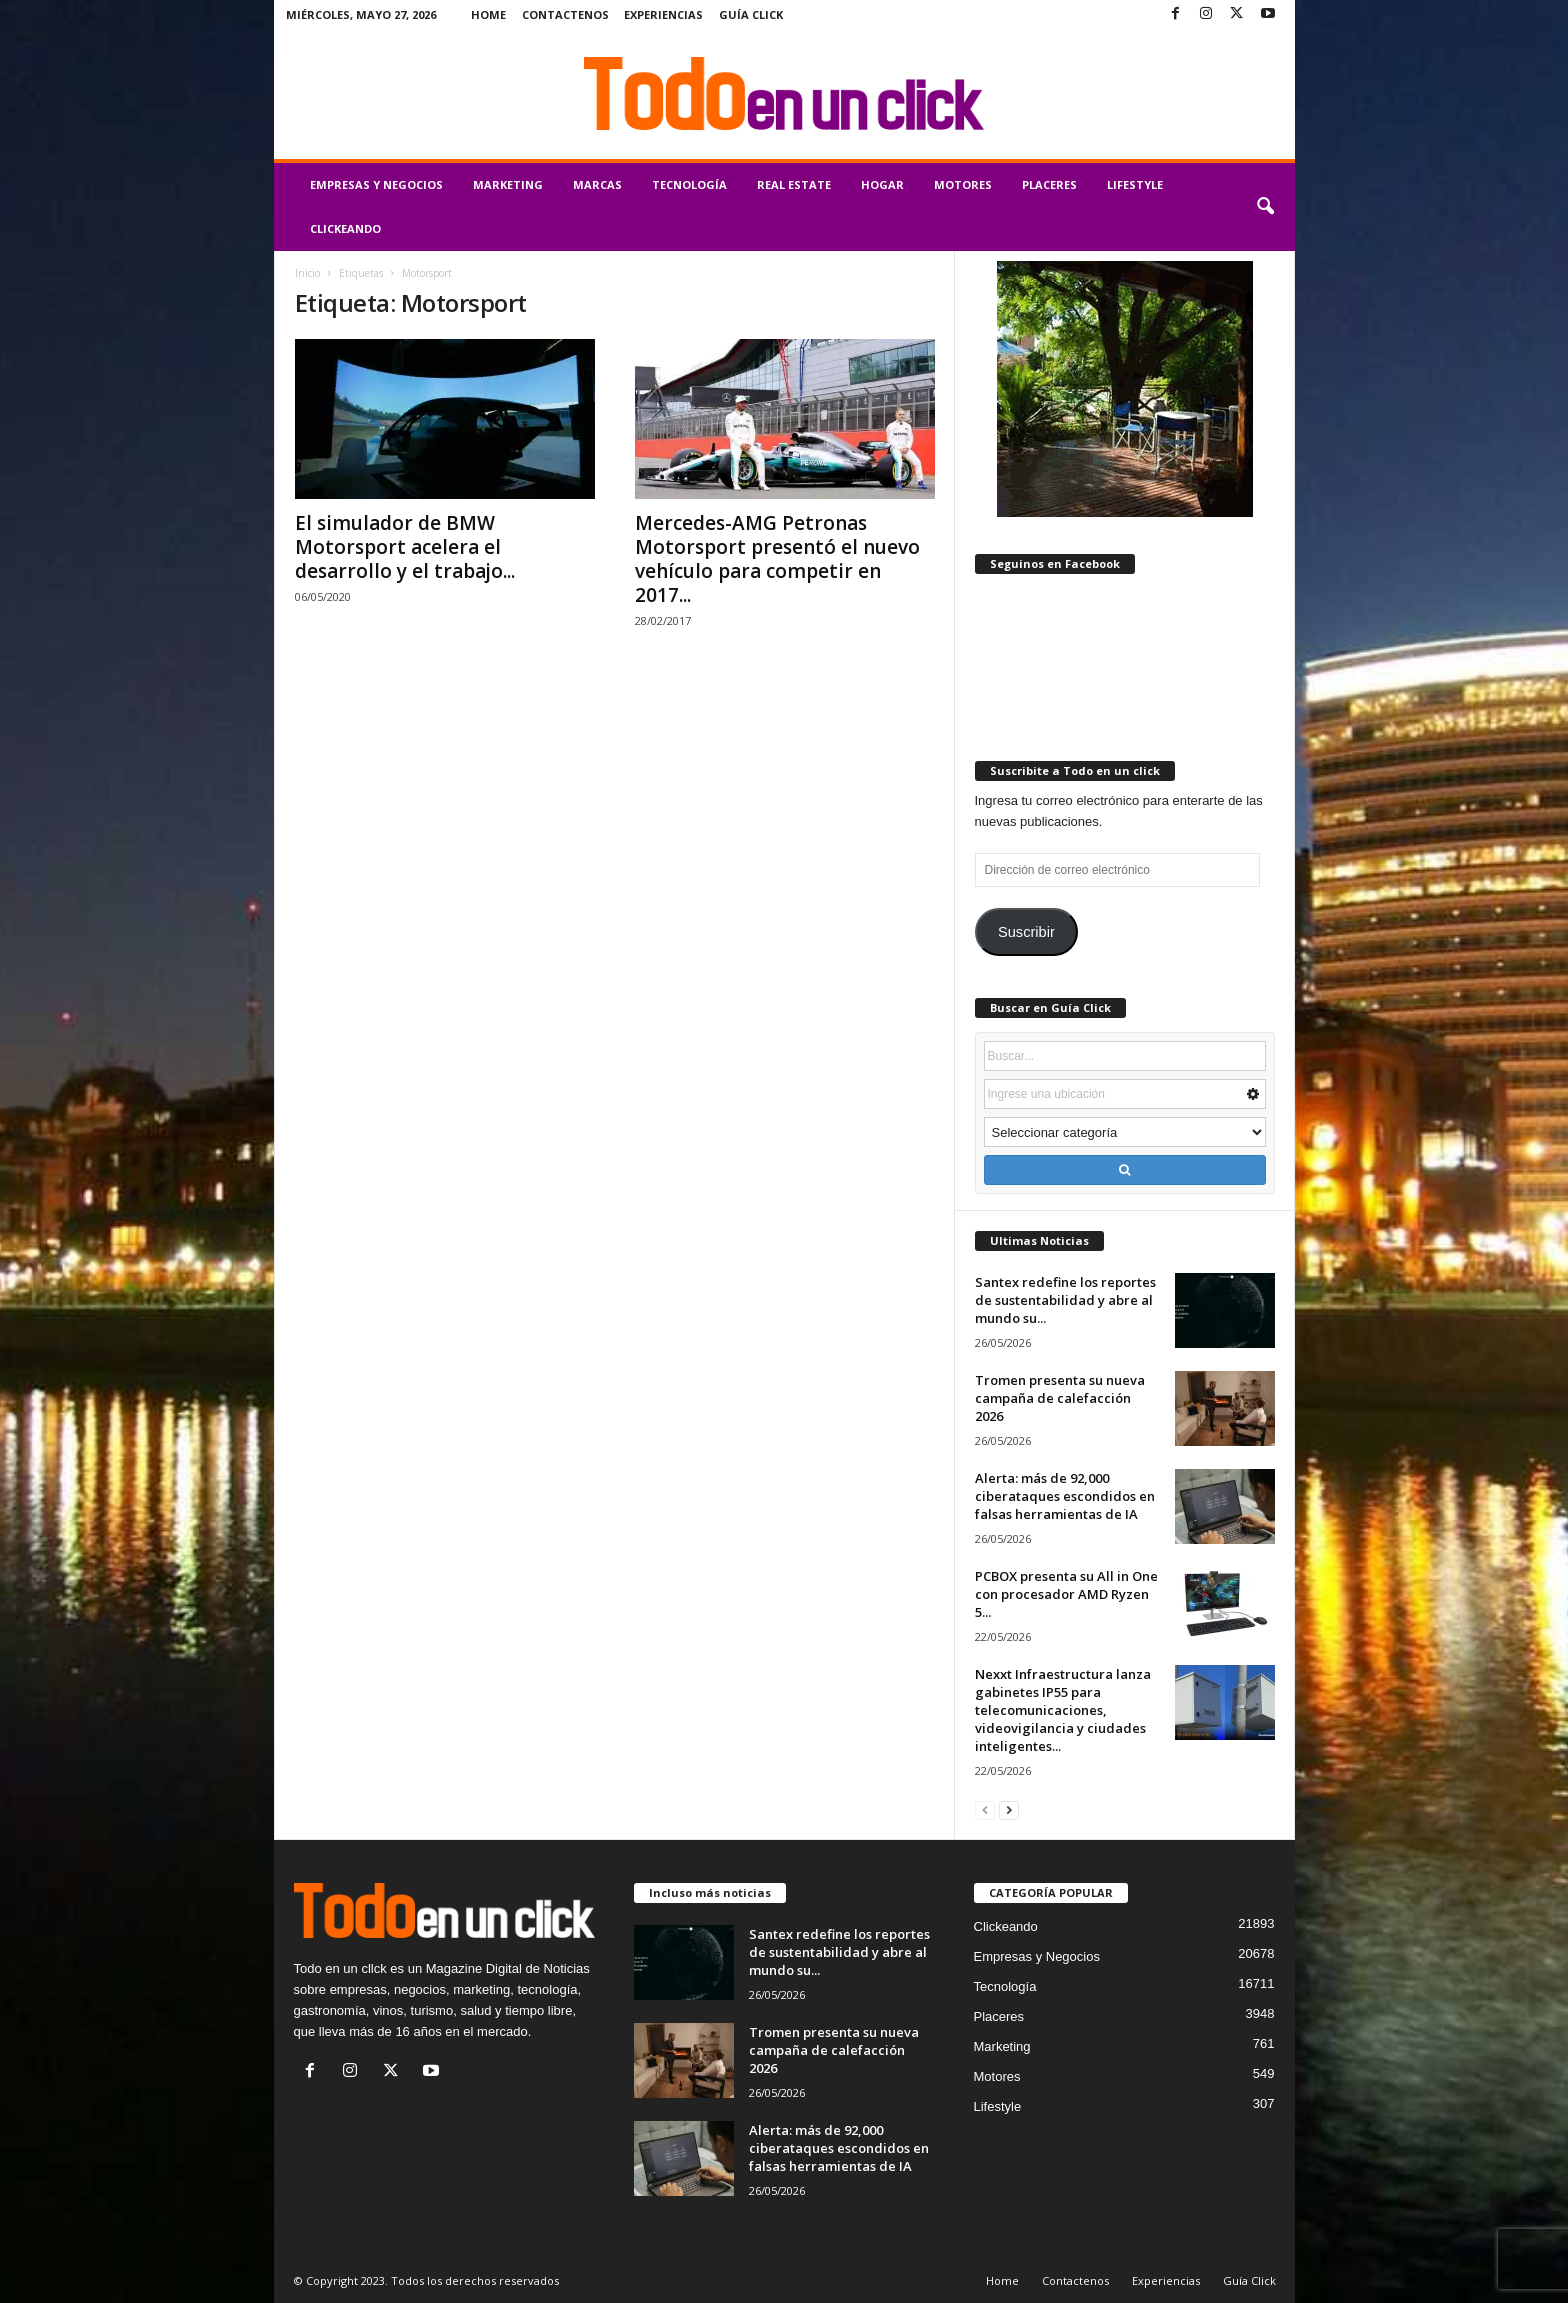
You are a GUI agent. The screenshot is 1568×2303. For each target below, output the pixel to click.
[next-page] (1009, 1809)
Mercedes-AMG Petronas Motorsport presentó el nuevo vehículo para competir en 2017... (777, 559)
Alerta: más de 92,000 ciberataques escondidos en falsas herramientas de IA (1065, 1496)
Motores (963, 184)
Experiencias (663, 14)
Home (488, 14)
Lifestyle (1135, 184)
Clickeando (345, 228)
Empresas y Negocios (376, 184)
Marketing (508, 184)
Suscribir (1026, 932)
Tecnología (689, 184)
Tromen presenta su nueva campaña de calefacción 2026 (1060, 1398)
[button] (1265, 207)
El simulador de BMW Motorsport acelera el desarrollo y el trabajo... (405, 547)
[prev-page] (985, 1809)
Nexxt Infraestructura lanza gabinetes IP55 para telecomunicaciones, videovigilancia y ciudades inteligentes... (1063, 1710)
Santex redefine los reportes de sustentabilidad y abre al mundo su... (1065, 1300)
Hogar (882, 184)
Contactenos (565, 14)
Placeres (1049, 184)
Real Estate (794, 184)
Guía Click (751, 14)
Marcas (597, 184)
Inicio (307, 273)
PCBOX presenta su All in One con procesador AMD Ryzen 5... (1066, 1594)
